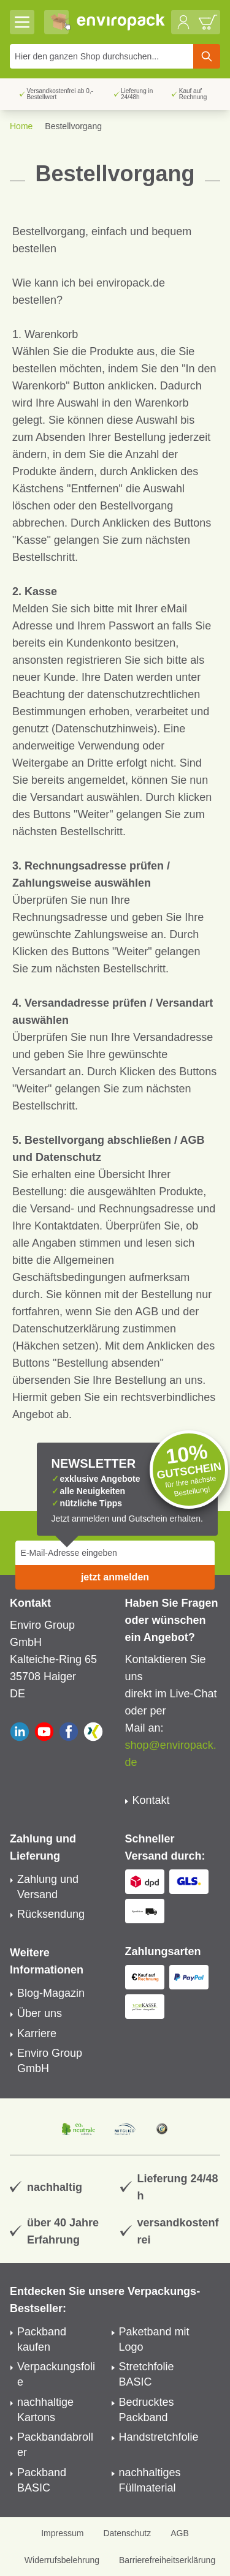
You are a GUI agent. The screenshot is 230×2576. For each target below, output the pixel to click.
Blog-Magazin (51, 1993)
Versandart (39, 1071)
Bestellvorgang (73, 126)
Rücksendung (51, 1914)
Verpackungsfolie (56, 2374)
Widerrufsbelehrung (62, 2560)
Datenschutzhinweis (104, 729)
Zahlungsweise (111, 934)
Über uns (39, 2013)
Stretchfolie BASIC (146, 2374)
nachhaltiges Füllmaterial (150, 2480)
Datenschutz (127, 2533)
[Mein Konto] (183, 22)
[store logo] (121, 22)
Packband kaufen (41, 2339)
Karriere (36, 2033)
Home (21, 126)
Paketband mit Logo (154, 2339)
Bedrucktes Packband (146, 2410)
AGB (180, 2533)
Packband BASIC (41, 2480)
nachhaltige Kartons (45, 2410)
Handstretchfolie (159, 2437)
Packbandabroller (55, 2444)
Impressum (62, 2533)
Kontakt (151, 1800)
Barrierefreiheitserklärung (167, 2560)
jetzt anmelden (115, 1577)
